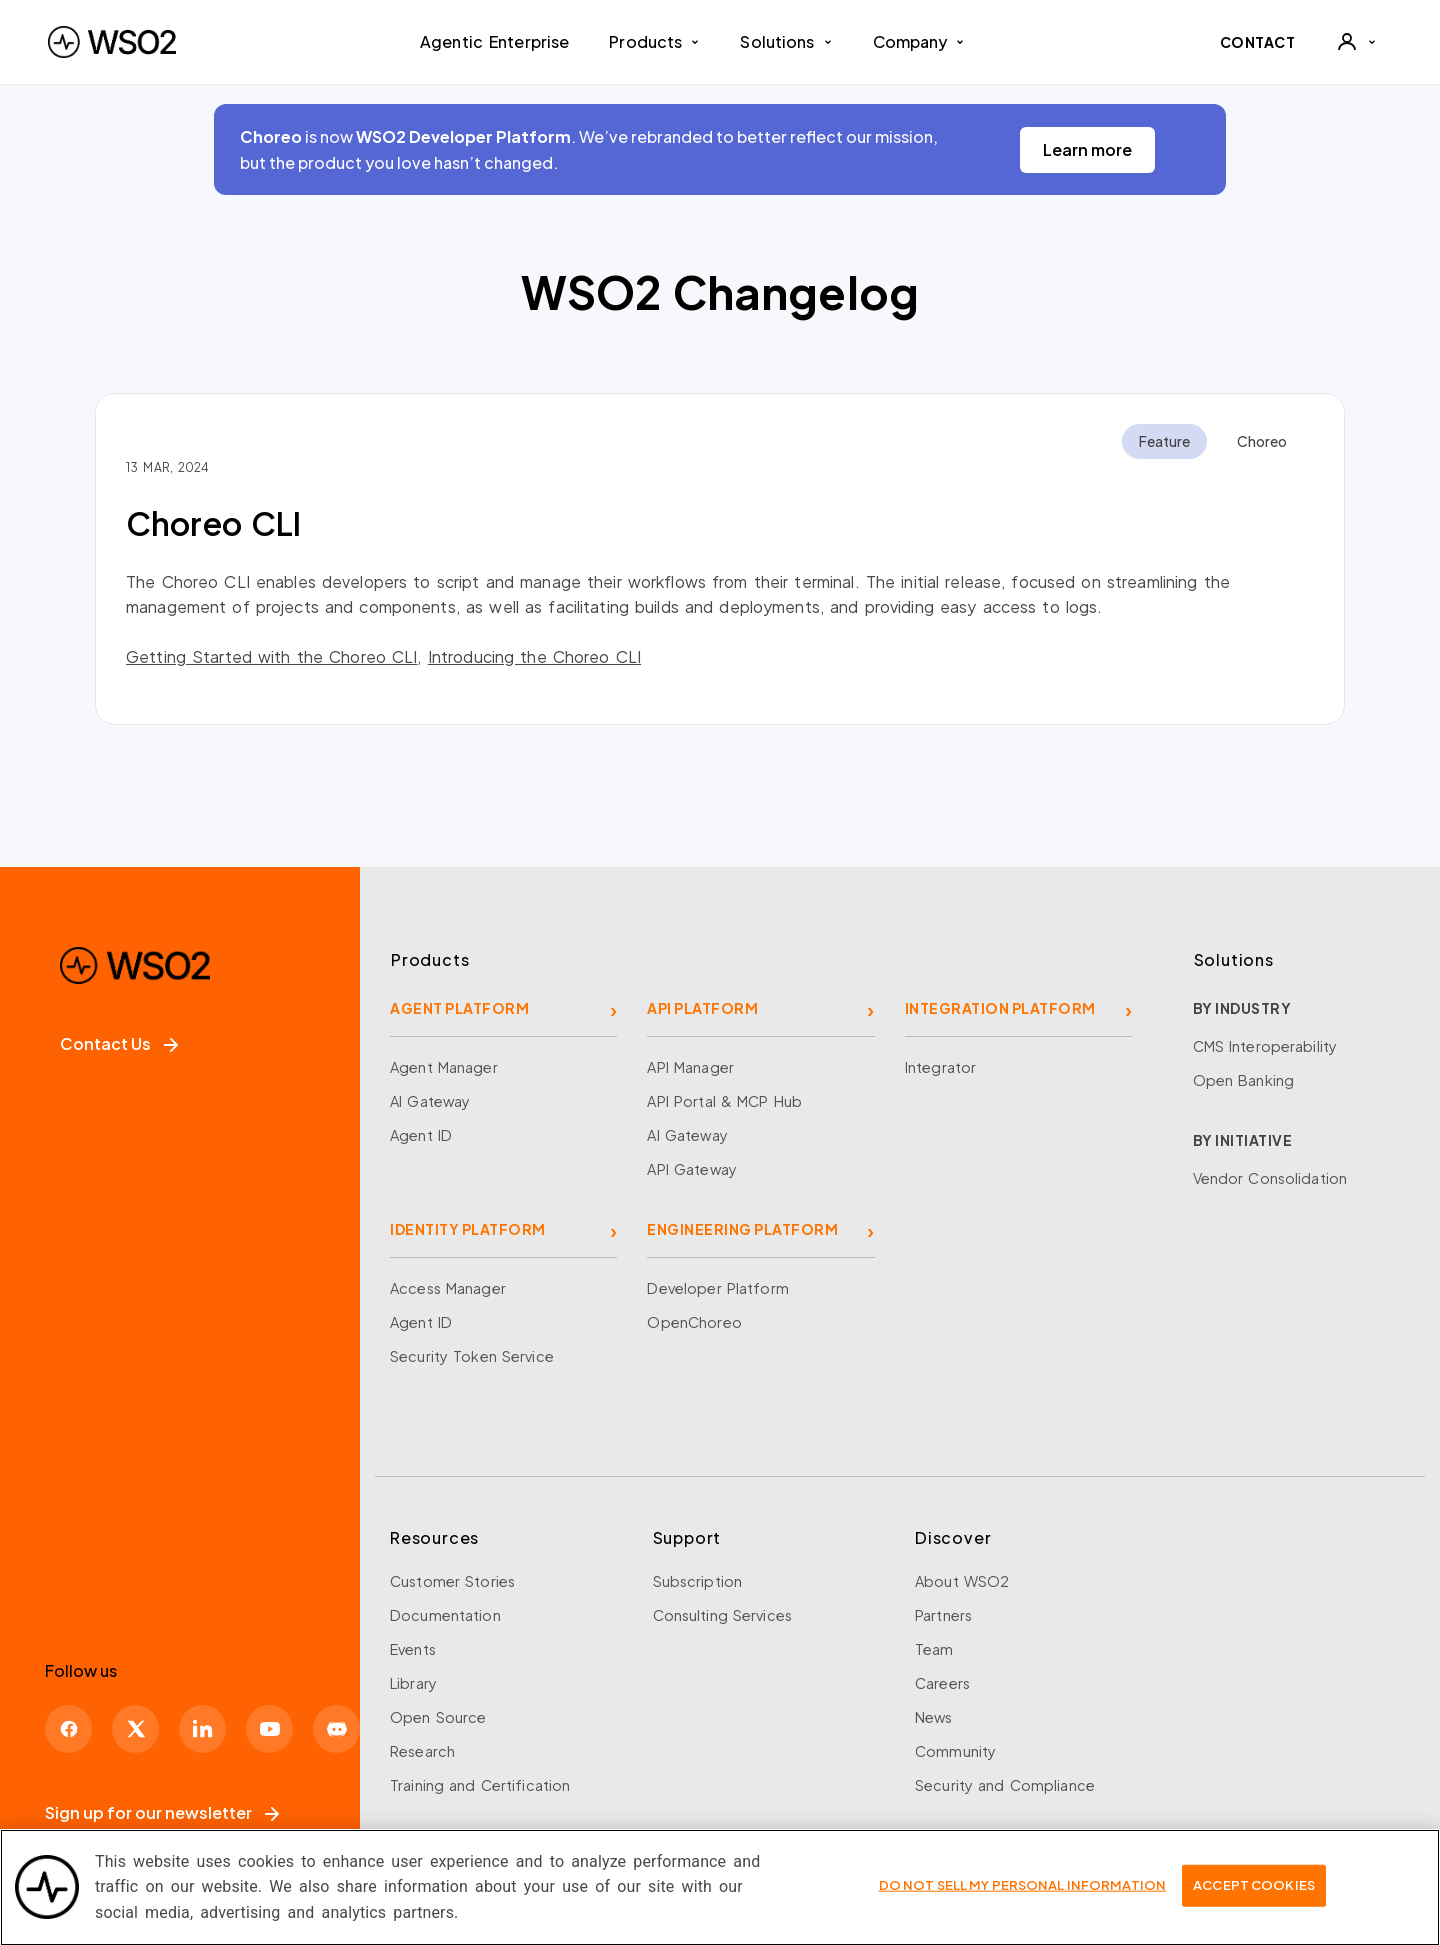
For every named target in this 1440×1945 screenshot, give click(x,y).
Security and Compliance (1005, 1785)
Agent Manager (444, 1067)
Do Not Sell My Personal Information (1023, 1896)
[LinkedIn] (202, 1729)
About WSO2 (962, 1581)
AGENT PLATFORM (459, 1008)
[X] (135, 1729)
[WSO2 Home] (112, 42)
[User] (1356, 42)
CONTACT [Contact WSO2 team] (1258, 42)
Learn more (1087, 149)
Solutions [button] (786, 41)
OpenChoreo (694, 1322)
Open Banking (1244, 1080)
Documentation (445, 1615)
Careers (942, 1683)
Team (934, 1649)
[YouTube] (269, 1729)
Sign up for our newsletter (162, 1812)
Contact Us (119, 1043)
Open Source (438, 1717)
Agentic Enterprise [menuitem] (494, 41)
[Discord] (336, 1729)
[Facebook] (68, 1729)
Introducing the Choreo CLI (534, 656)
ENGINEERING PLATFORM (742, 1229)
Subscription (698, 1581)
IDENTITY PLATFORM (468, 1229)
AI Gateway (430, 1101)
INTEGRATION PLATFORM (1000, 1008)
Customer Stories (452, 1581)
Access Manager (448, 1288)
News (934, 1717)
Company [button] (919, 41)
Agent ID (421, 1135)
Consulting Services (722, 1615)
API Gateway (691, 1169)
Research (422, 1751)
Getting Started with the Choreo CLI (271, 656)
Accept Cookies (1254, 1896)
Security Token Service (472, 1356)
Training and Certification (480, 1785)
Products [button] (654, 41)
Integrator (940, 1067)
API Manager (690, 1067)
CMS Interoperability (1265, 1046)
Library (413, 1683)
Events (413, 1649)
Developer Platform (717, 1288)
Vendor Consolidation (1270, 1178)
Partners (943, 1615)
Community (955, 1751)
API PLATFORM (702, 1008)
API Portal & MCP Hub (724, 1101)
